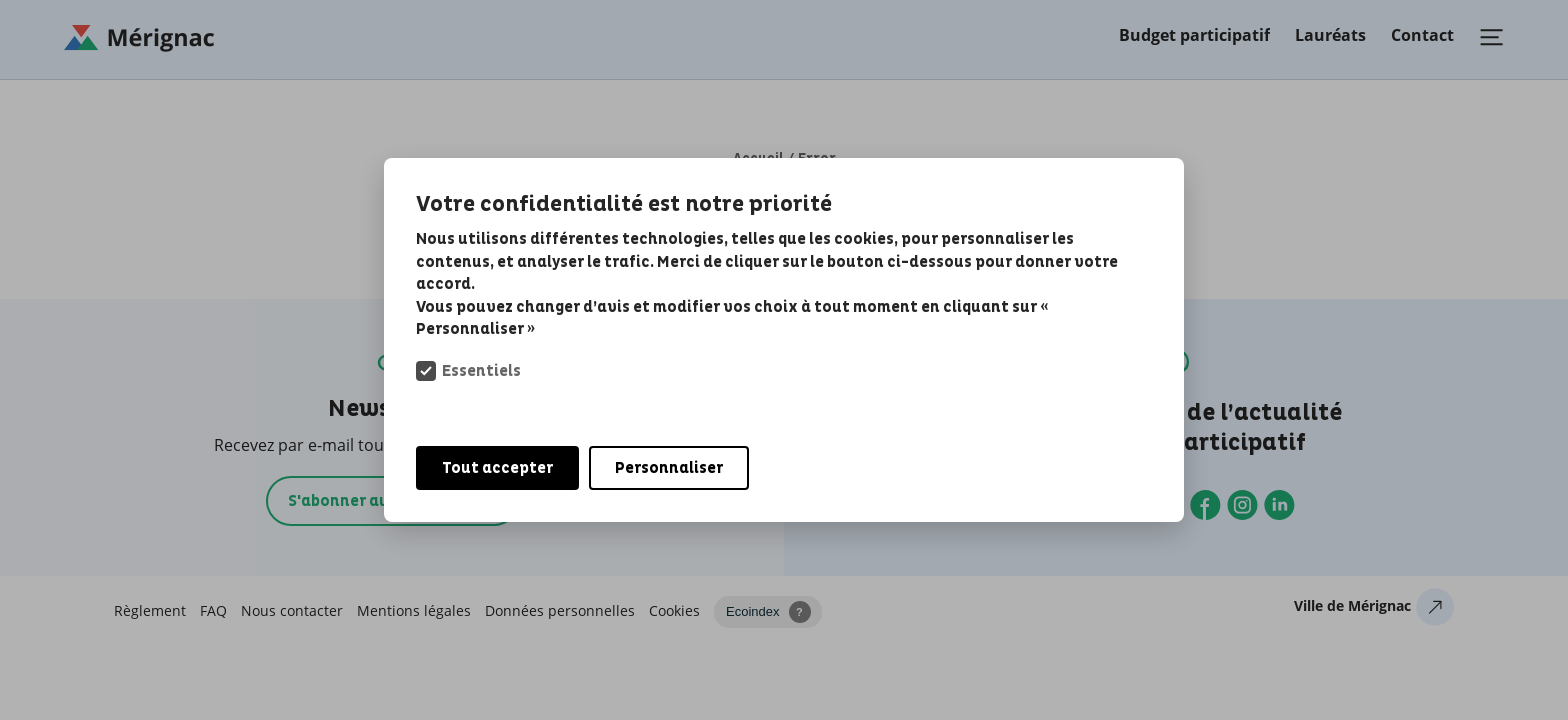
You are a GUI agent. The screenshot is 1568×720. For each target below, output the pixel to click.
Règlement (150, 610)
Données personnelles (560, 610)
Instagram (1242, 505)
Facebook (1205, 505)
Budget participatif (1194, 35)
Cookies (674, 610)
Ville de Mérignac (1352, 605)
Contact (1422, 35)
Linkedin (1279, 505)
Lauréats (1330, 35)
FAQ (213, 610)
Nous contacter (292, 610)
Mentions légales (414, 610)
